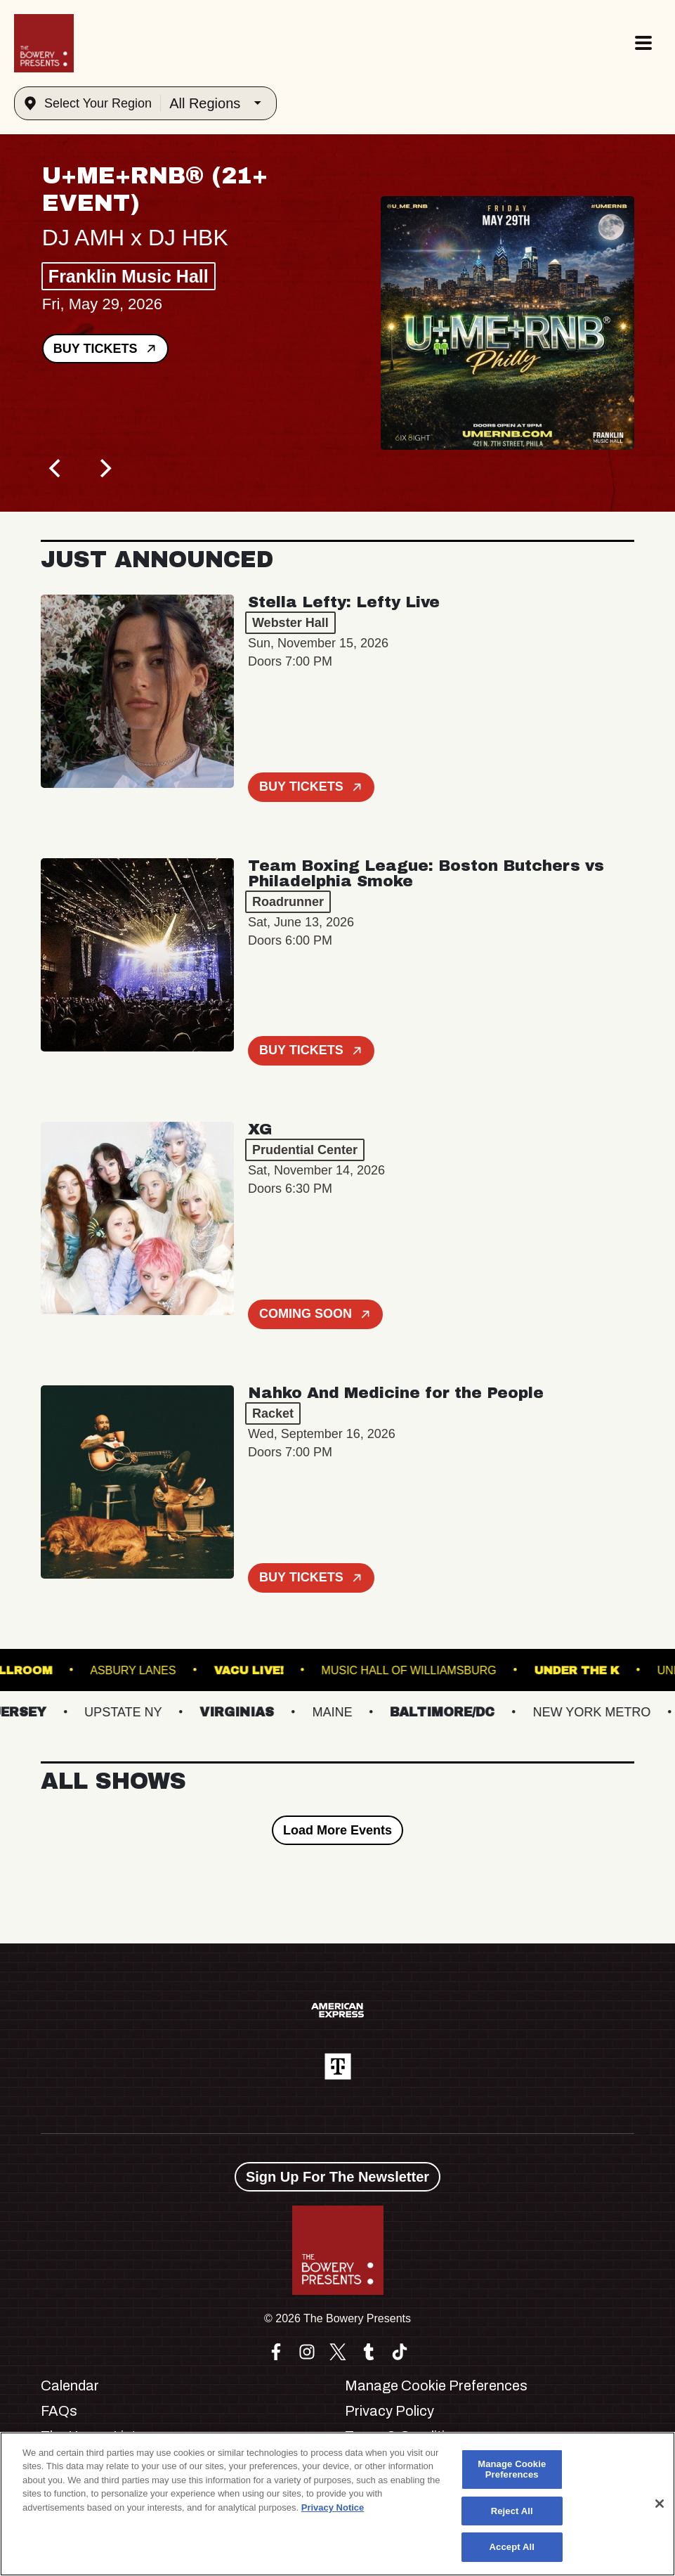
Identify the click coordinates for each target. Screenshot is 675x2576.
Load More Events (337, 1830)
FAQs (59, 2411)
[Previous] (56, 468)
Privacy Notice (333, 2507)
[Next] (104, 468)
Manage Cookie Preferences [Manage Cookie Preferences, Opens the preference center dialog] (512, 2469)
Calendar (70, 2385)
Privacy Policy (389, 2411)
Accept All (512, 2547)
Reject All (512, 2511)
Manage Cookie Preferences (436, 2385)
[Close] (659, 2503)
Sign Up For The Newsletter (337, 2177)
